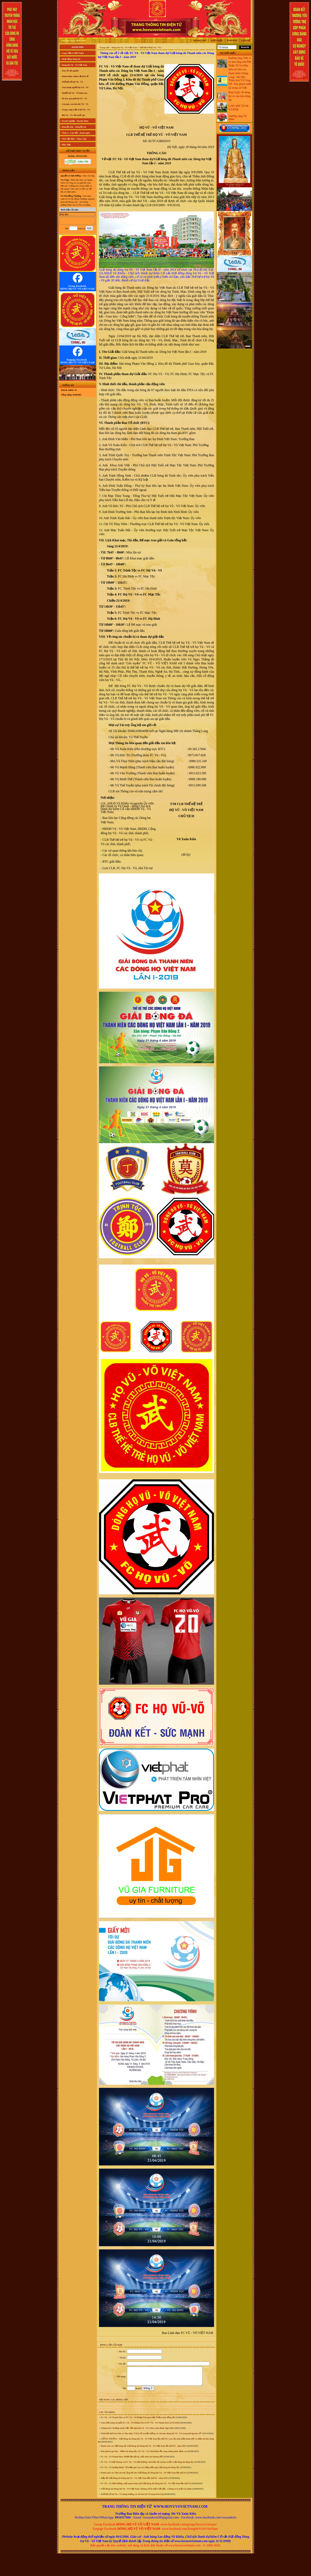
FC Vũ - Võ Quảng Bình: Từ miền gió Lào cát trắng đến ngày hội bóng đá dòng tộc (139, 2471)
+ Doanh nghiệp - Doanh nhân (74, 121)
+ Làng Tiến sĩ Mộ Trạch (72, 53)
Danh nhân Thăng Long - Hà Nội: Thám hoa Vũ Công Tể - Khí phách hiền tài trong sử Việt (239, 80)
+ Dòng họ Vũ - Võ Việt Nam (73, 65)
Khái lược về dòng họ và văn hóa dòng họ (239, 96)
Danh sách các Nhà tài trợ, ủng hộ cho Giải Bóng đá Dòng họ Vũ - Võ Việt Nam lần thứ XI (143, 2476)
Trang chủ (199, 40)
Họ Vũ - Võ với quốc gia (73, 115)
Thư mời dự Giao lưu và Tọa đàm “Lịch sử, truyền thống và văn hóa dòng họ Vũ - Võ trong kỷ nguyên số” (151, 2437)
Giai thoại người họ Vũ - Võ (74, 87)
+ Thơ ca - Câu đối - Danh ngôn (75, 133)
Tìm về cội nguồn (70, 70)
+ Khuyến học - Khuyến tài (73, 127)
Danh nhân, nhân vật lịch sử (74, 76)
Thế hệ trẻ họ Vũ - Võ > (150, 47)
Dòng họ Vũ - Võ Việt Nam (124, 47)
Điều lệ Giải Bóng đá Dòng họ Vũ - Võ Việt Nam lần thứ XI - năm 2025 (134, 2481)
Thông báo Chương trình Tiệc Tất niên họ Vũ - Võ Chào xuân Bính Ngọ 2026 (137, 2431)
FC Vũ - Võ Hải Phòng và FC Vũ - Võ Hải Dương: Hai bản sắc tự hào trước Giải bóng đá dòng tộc (147, 2465)
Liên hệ (245, 40)
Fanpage (232, 40)
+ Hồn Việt (65, 144)
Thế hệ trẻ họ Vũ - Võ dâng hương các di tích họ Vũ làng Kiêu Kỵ (131, 2497)
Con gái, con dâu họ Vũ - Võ (74, 104)
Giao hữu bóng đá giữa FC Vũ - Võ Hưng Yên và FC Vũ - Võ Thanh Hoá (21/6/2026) (140, 2426)
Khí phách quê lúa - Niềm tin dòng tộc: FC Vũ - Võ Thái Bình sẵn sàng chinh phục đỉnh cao (143, 2455)
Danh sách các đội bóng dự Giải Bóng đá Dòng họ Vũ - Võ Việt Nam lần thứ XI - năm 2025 (143, 2449)
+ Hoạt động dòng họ (70, 59)
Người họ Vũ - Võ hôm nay (74, 93)
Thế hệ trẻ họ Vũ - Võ (72, 82)
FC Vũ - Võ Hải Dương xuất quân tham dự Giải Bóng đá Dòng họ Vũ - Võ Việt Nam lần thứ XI (145, 2487)
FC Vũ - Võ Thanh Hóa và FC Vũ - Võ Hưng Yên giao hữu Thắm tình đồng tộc (137, 2421)
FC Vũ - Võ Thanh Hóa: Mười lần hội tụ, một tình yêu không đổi (131, 2460)
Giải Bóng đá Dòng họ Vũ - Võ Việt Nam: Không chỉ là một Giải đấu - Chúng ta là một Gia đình (146, 2492)
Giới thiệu (216, 40)
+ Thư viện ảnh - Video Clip (73, 139)
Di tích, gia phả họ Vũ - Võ (74, 98)
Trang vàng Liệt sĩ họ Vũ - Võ (75, 109)
